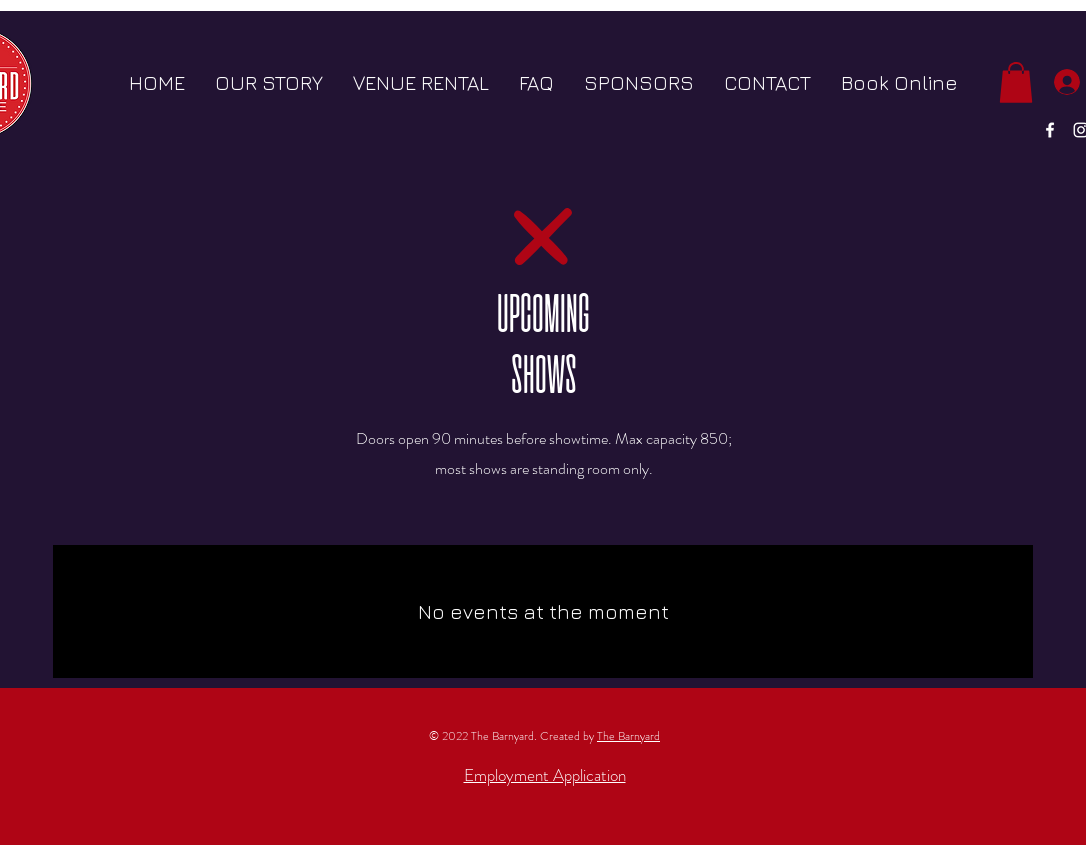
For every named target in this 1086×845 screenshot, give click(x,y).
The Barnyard (628, 736)
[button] (1016, 82)
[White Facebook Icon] (1050, 130)
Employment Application (545, 775)
